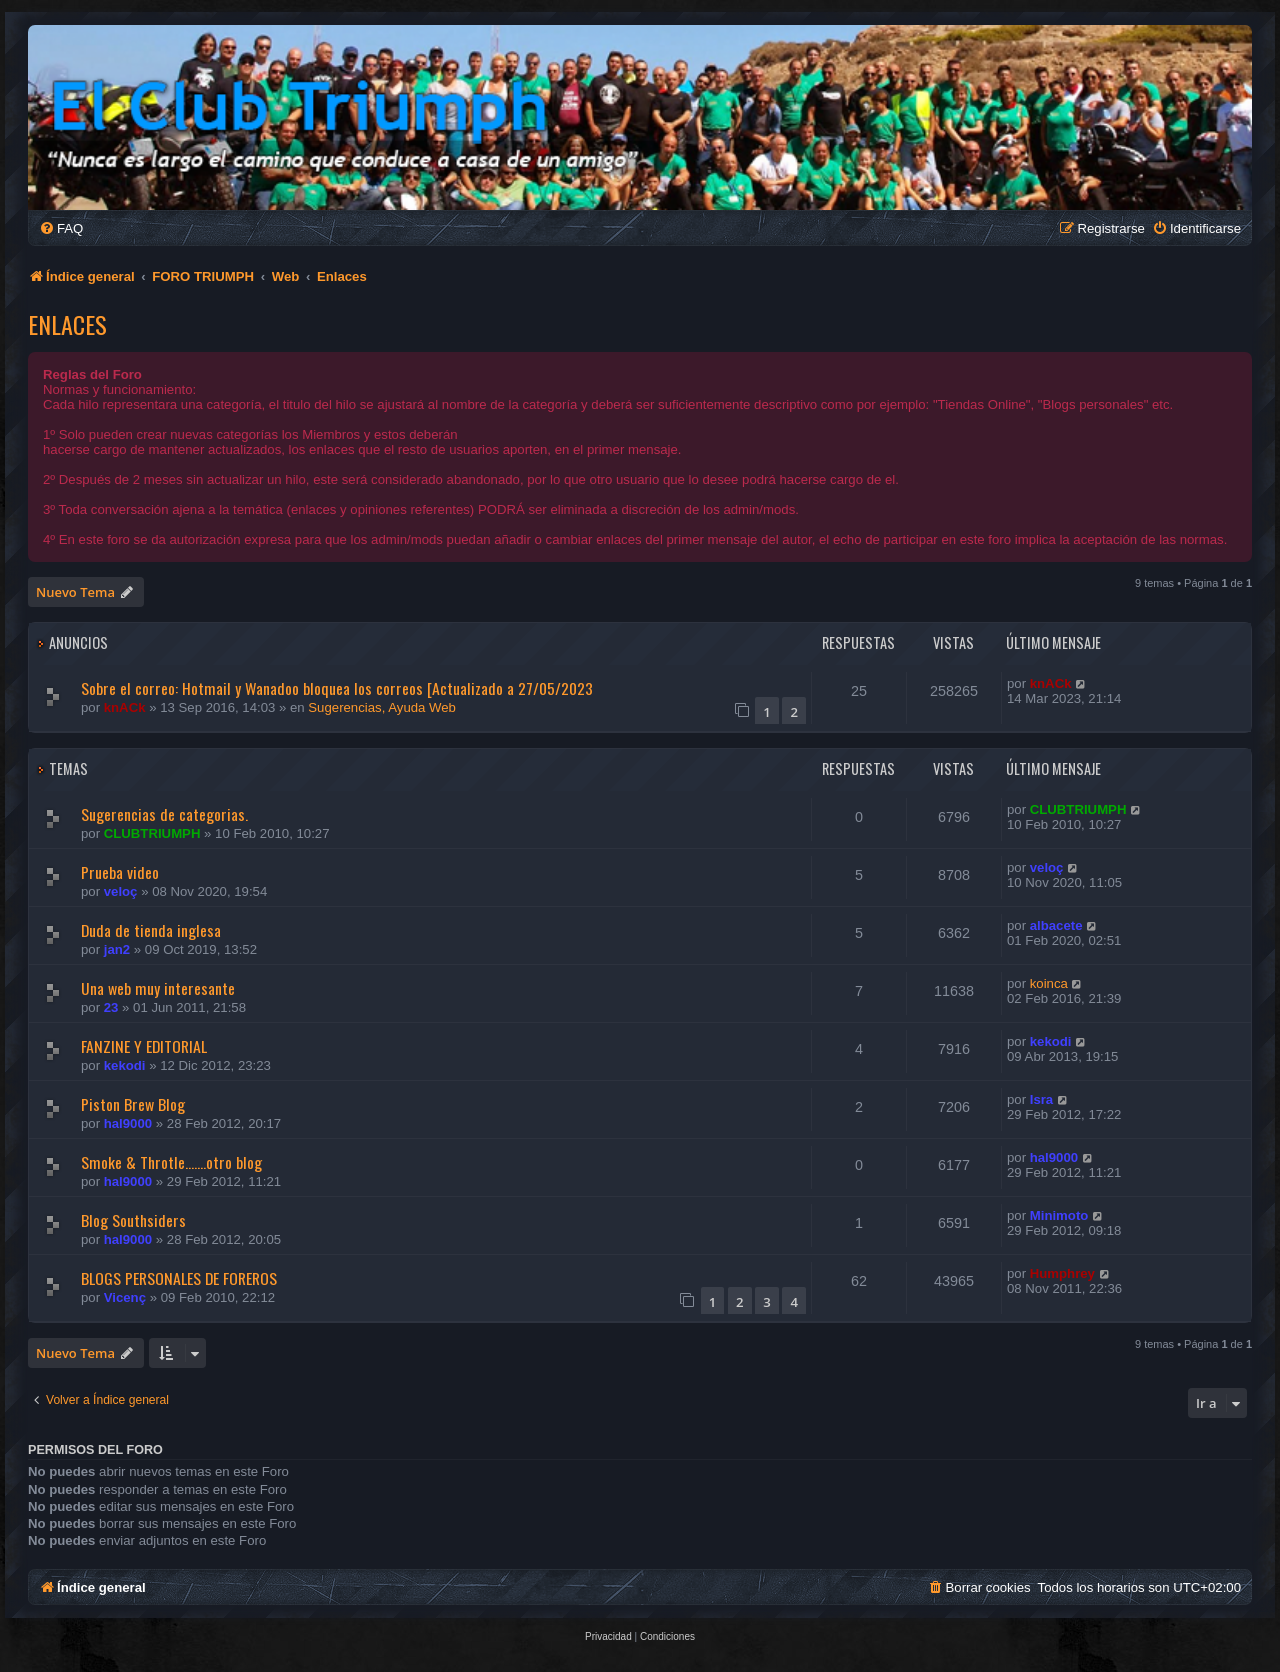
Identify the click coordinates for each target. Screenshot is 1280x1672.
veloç (121, 891)
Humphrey (1062, 1273)
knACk (125, 707)
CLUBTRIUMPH (152, 833)
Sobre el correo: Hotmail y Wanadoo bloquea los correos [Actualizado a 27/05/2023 (337, 688)
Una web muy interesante (158, 988)
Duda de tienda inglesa (151, 930)
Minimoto (1059, 1215)
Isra (1041, 1099)
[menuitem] (61, 228)
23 (111, 1007)
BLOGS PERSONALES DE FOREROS (179, 1278)
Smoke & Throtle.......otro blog (171, 1162)
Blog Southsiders (133, 1220)
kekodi (125, 1065)
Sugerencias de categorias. (164, 814)
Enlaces (67, 324)
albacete (1056, 925)
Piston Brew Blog (133, 1104)
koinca (1049, 983)
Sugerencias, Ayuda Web (382, 707)
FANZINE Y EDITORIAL (144, 1046)
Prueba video (120, 872)
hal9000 (128, 1123)
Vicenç (125, 1297)
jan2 (117, 949)
